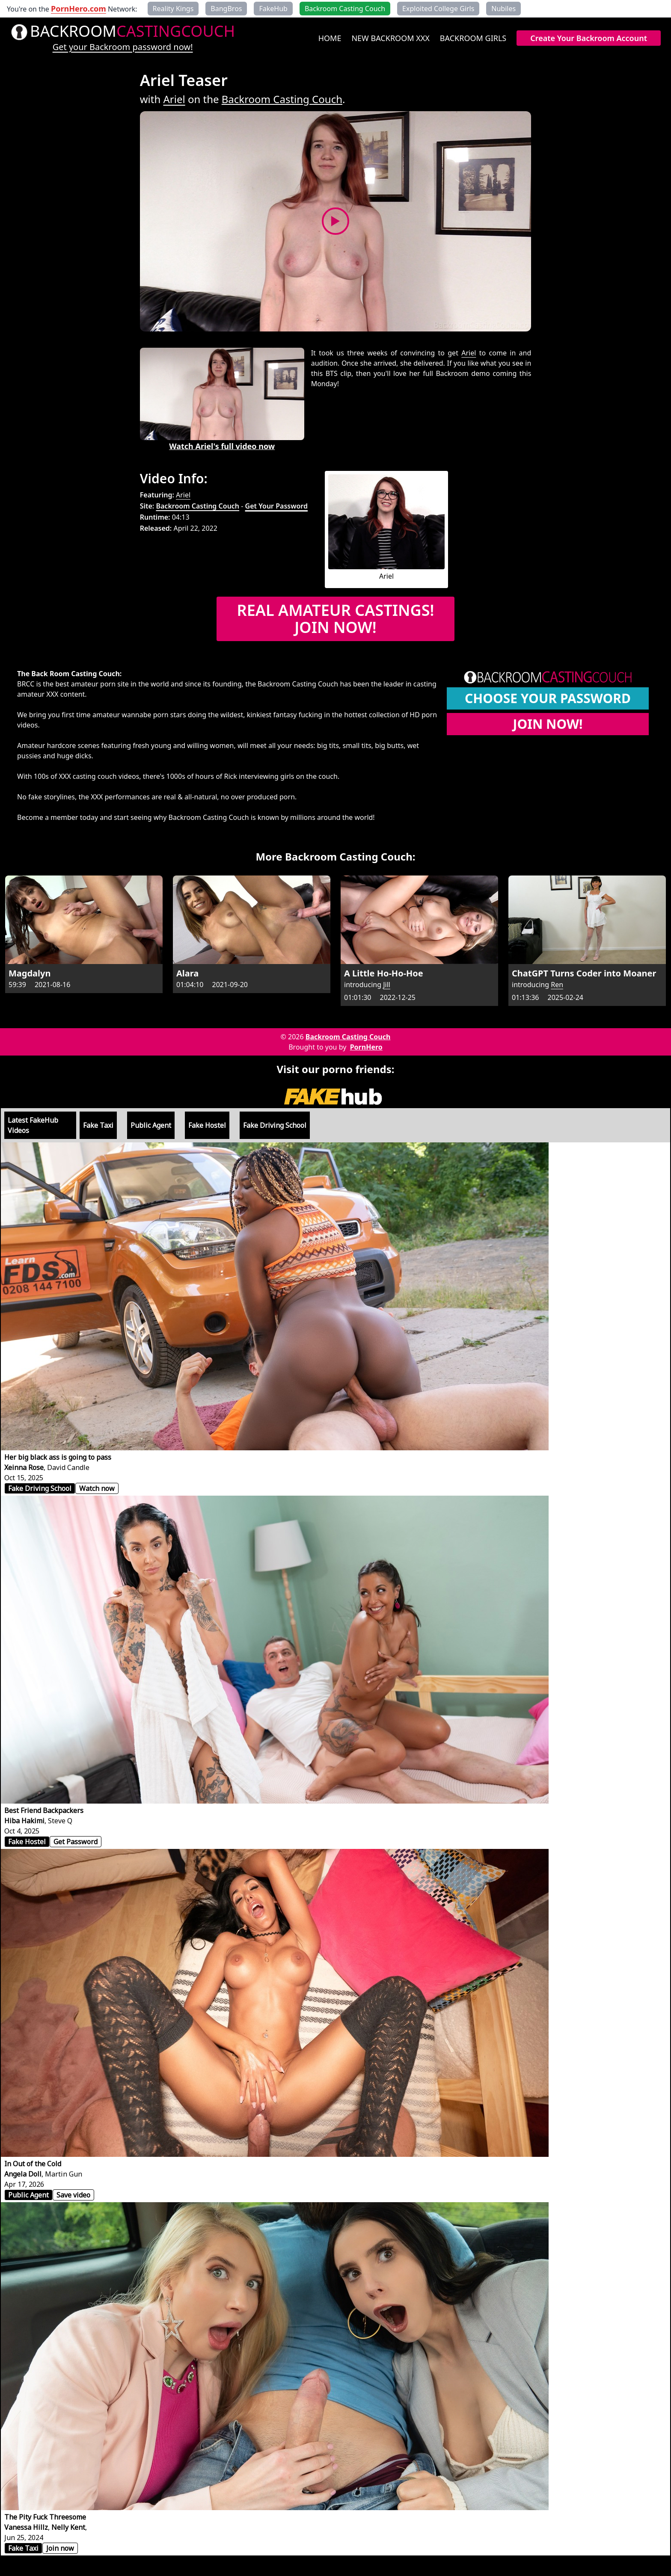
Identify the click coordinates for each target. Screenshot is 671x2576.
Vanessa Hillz (26, 2527)
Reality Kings (173, 8)
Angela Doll (23, 2174)
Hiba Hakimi (24, 1820)
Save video (73, 2195)
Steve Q (60, 1820)
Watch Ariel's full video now (222, 446)
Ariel (174, 99)
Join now (60, 2548)
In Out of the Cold (32, 2163)
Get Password (75, 1841)
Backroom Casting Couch (282, 99)
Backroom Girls (473, 38)
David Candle (68, 1467)
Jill (386, 984)
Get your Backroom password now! (123, 47)
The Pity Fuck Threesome (45, 2517)
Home (329, 38)
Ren (557, 984)
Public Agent (151, 1125)
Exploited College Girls (438, 8)
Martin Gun (63, 2174)
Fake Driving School (274, 1125)
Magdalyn (29, 973)
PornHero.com (78, 8)
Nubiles (503, 8)
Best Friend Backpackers (43, 1810)
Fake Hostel (207, 1125)
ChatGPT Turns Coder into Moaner (584, 973)
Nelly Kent (68, 2527)
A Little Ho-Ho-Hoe (383, 973)
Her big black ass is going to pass (57, 1457)
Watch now (97, 1488)
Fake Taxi (98, 1125)
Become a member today (57, 817)
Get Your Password (276, 506)
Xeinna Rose (24, 1467)
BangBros (226, 8)
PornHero (366, 1047)
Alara (187, 973)
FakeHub (273, 8)
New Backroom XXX (390, 38)
